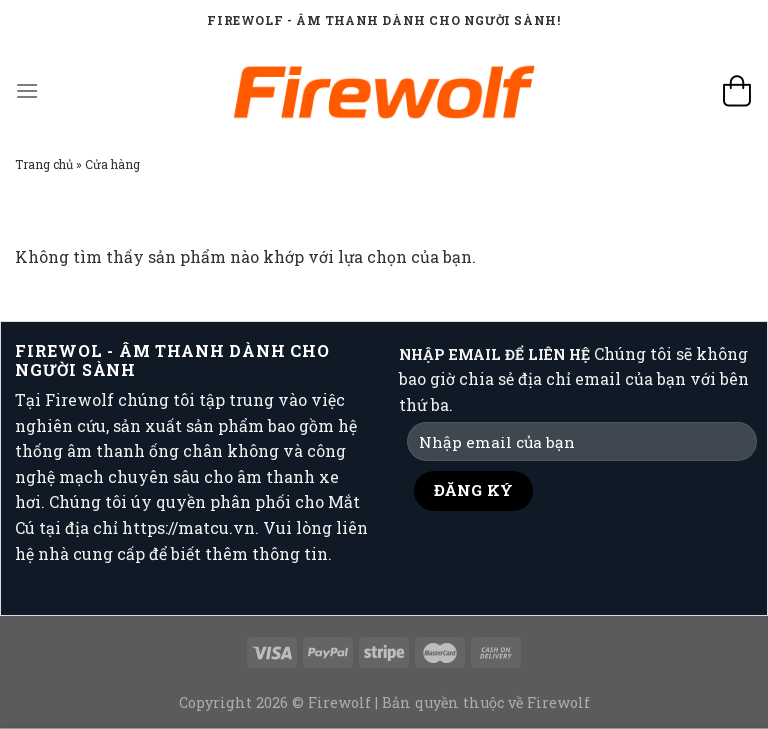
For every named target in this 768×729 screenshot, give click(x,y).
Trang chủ (44, 164)
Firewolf (558, 702)
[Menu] (27, 90)
